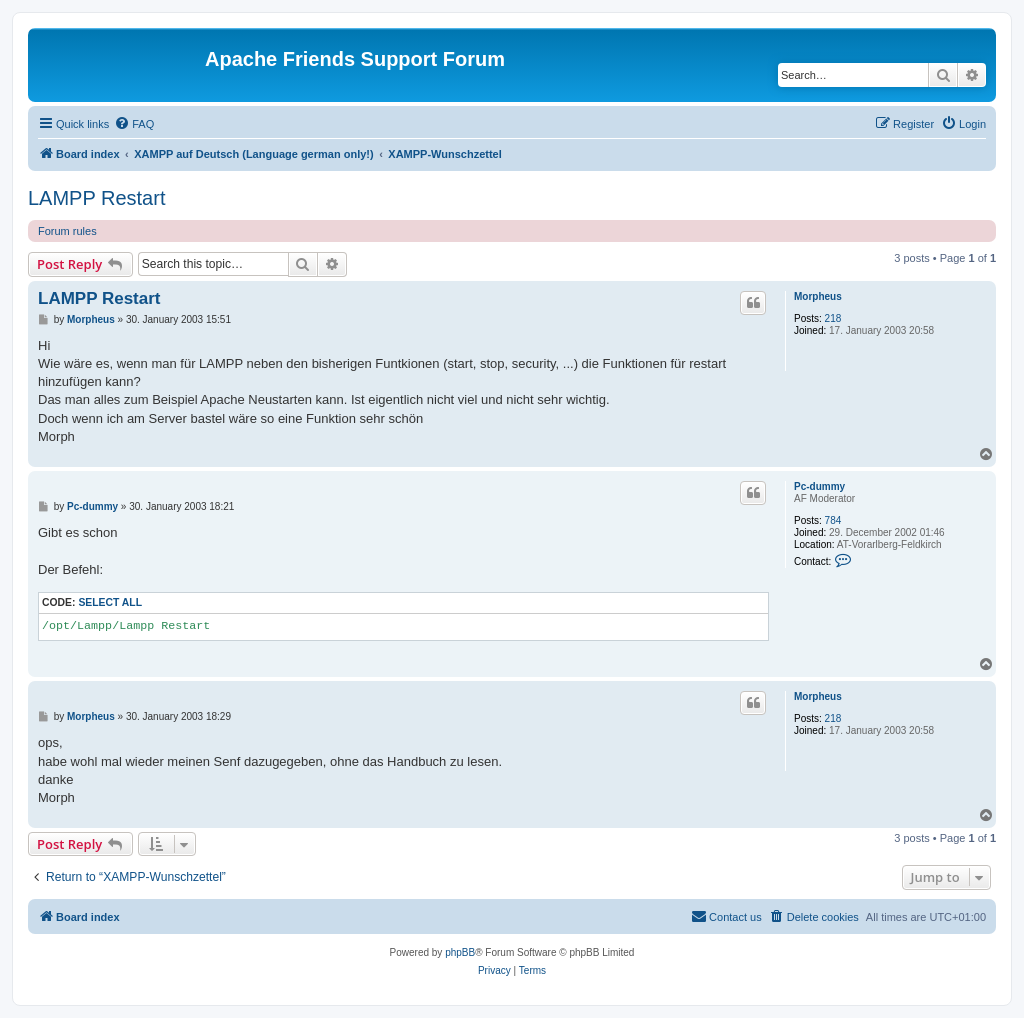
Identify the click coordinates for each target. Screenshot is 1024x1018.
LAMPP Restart (96, 198)
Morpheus (818, 296)
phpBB (460, 952)
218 (833, 318)
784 (833, 520)
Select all (110, 602)
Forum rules (67, 231)
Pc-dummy (819, 486)
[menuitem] (134, 124)
